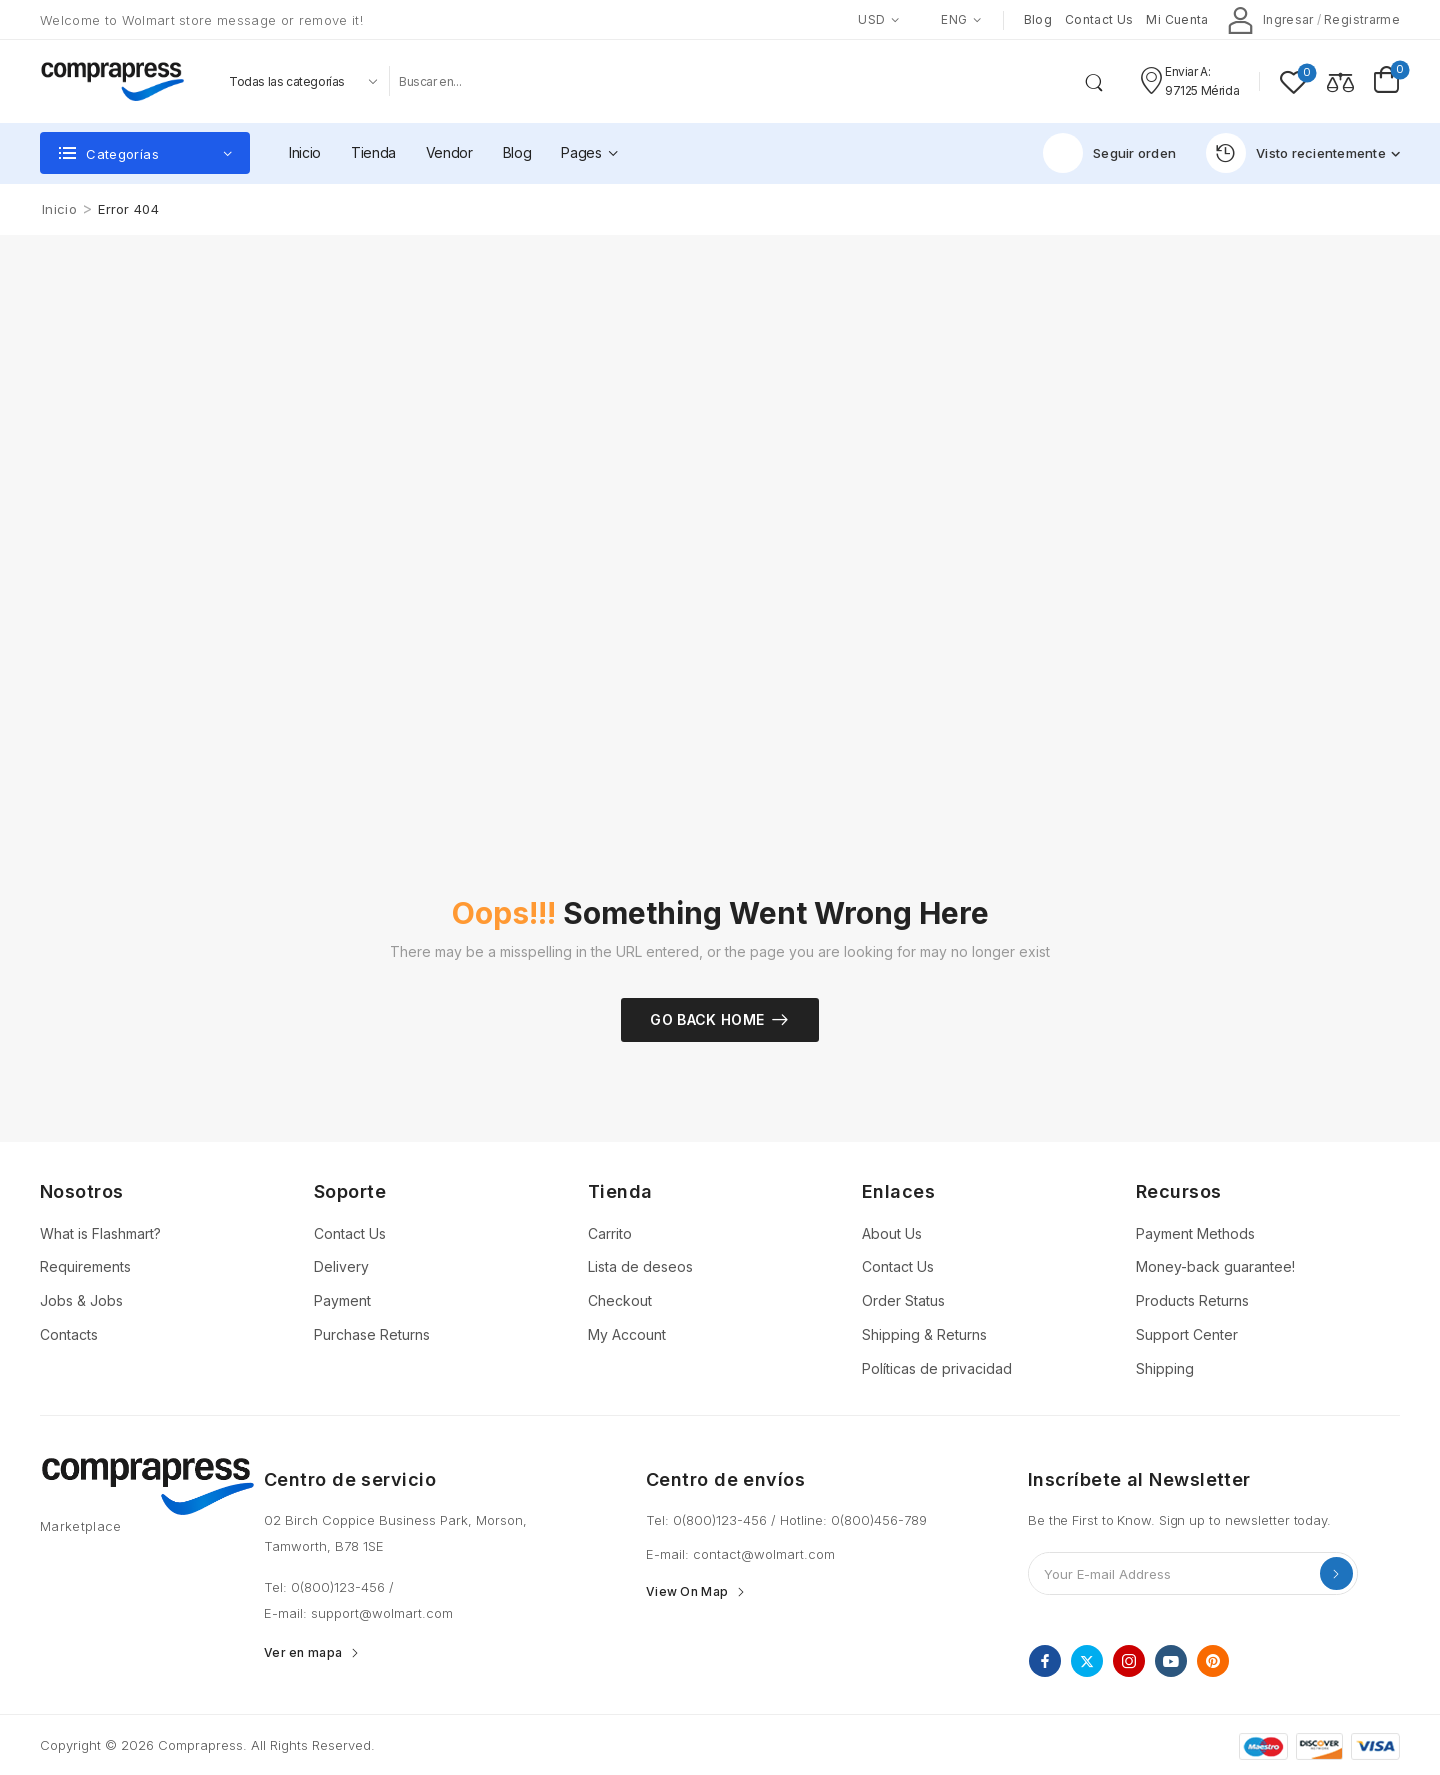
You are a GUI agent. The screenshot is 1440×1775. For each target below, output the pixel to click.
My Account (627, 1334)
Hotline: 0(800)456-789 (853, 1520)
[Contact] (1151, 81)
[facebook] (1045, 1661)
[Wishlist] (1293, 81)
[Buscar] (733, 81)
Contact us (1099, 19)
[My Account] (1270, 19)
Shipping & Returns (924, 1334)
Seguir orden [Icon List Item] (1109, 153)
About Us (892, 1233)
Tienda (373, 152)
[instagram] (1129, 1661)
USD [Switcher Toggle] (871, 19)
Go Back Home (707, 1019)
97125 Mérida (1202, 90)
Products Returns (1192, 1300)
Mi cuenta (1177, 19)
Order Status (903, 1300)
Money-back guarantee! (1215, 1266)
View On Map (687, 1592)
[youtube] (1171, 1661)
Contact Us (350, 1233)
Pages (581, 152)
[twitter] (1087, 1661)
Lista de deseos (640, 1266)
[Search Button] (1098, 81)
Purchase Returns (372, 1334)
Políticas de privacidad (937, 1368)
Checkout (620, 1300)
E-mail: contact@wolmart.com (740, 1554)
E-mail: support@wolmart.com (358, 1613)
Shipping (1165, 1368)
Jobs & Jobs (81, 1300)
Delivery (341, 1266)
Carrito (610, 1233)
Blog (1038, 19)
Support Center (1187, 1334)
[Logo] (112, 81)
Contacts (69, 1334)
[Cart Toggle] (1386, 81)
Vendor (449, 152)
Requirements (85, 1266)
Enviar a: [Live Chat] (1187, 71)
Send (1336, 1573)
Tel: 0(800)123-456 (326, 1587)
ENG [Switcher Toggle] (943, 19)
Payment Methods (1195, 1233)
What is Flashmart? (100, 1233)
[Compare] (1340, 81)
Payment (342, 1300)
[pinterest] (1213, 1661)
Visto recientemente (1296, 153)
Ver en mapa (303, 1653)
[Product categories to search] (301, 81)
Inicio (305, 152)
